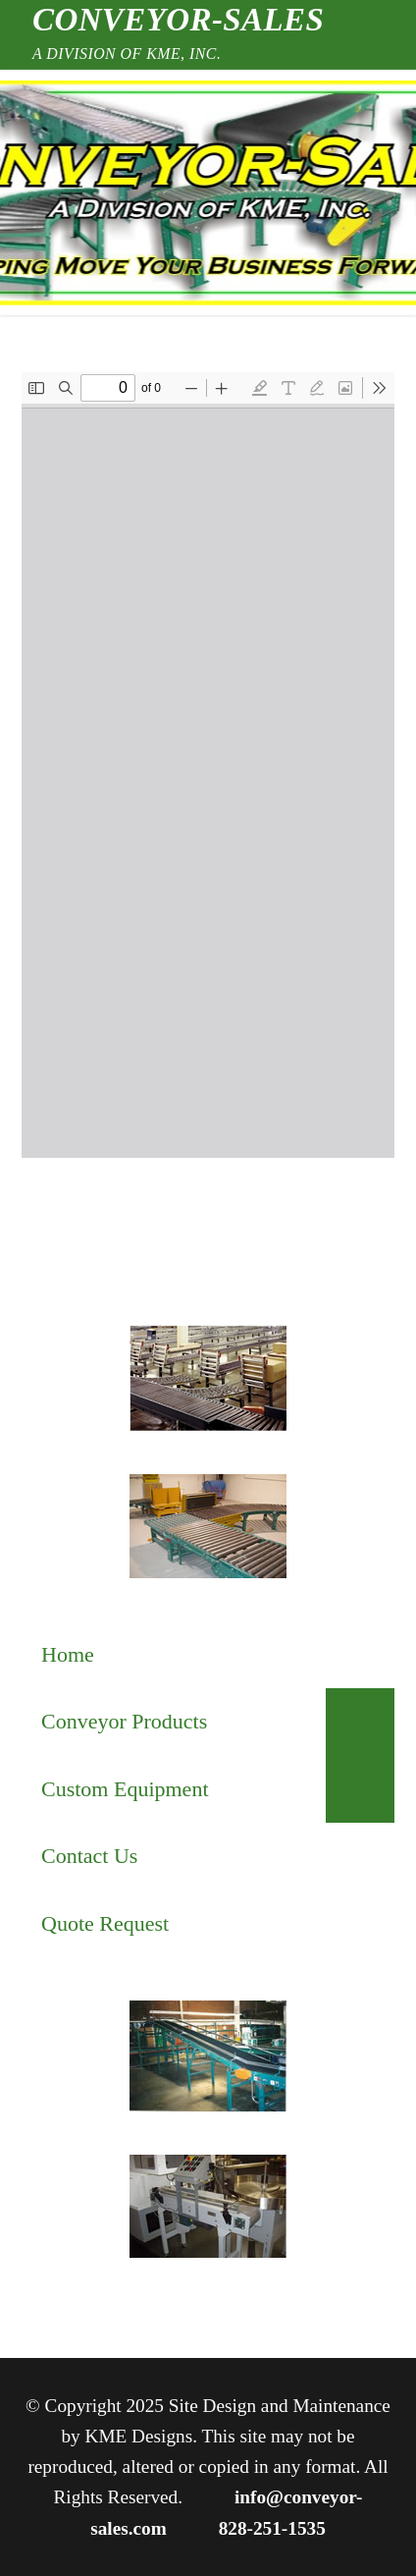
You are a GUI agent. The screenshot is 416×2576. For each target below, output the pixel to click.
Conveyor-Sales (178, 19)
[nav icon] (71, 193)
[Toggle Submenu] (360, 1722)
